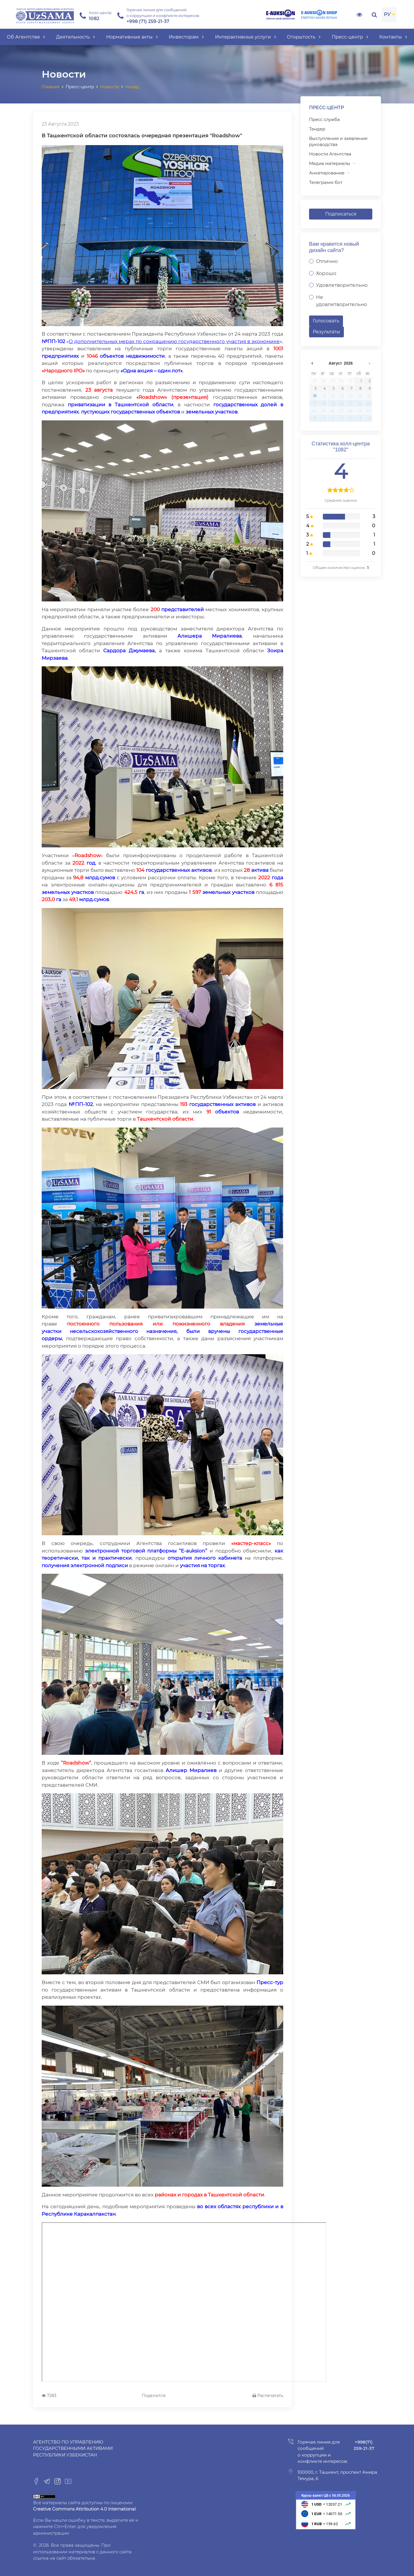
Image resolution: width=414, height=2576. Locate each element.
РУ (387, 14)
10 (315, 396)
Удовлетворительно (342, 285)
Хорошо (326, 273)
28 (323, 381)
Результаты (326, 331)
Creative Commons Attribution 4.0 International (84, 2509)
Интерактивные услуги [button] (245, 37)
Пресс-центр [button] (350, 37)
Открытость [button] (304, 37)
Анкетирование (326, 173)
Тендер (317, 129)
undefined (312, 363)
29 (333, 381)
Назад (132, 86)
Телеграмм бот (325, 182)
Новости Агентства (330, 154)
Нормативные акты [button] (132, 37)
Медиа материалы (329, 163)
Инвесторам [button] (186, 37)
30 (341, 381)
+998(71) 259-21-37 (364, 2445)
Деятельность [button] (75, 37)
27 (315, 381)
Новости (109, 86)
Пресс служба (324, 119)
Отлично (327, 261)
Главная (51, 86)
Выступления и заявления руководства (338, 141)
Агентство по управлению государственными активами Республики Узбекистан (73, 2448)
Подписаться (340, 214)
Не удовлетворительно (341, 300)
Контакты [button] (393, 37)
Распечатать (267, 2395)
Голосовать (326, 321)
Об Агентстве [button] (26, 37)
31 (350, 381)
